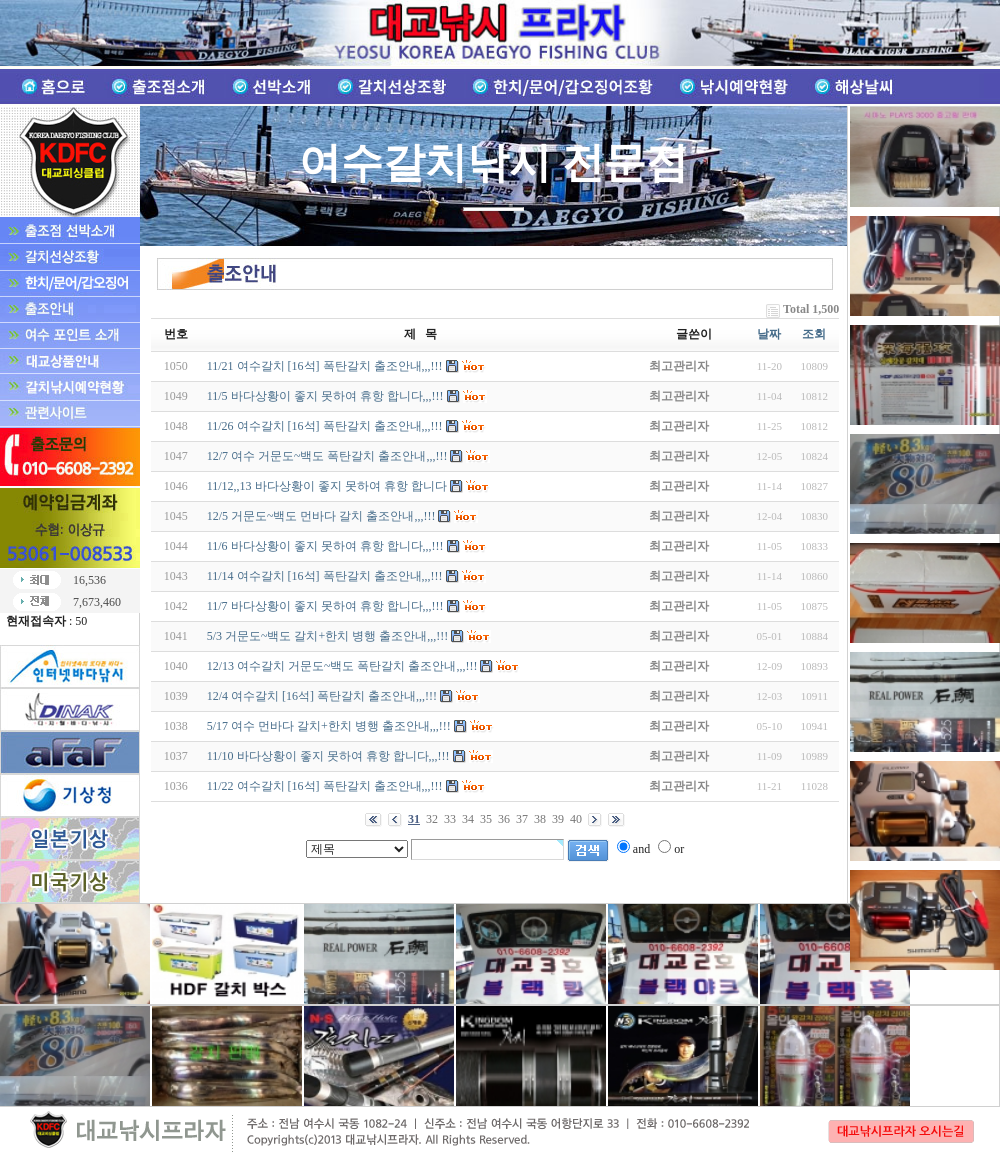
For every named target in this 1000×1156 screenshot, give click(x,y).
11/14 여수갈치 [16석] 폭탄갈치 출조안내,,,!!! (325, 576)
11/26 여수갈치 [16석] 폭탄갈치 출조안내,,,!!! (325, 426)
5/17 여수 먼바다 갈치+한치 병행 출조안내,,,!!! (329, 726)
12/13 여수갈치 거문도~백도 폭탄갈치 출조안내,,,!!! (342, 666)
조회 (814, 334)
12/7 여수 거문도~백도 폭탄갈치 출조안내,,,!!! (327, 456)
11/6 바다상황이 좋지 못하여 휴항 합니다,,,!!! (325, 546)
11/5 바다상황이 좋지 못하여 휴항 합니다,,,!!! (325, 396)
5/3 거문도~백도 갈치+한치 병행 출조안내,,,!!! (328, 636)
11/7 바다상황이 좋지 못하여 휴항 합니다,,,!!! (325, 606)
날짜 (769, 334)
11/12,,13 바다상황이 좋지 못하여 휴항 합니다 (327, 486)
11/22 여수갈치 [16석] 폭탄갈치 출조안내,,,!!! (325, 786)
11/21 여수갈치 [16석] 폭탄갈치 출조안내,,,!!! (325, 366)
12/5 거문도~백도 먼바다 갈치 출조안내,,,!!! (321, 516)
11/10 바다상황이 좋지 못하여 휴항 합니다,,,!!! (328, 756)
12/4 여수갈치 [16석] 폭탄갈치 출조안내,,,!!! (322, 696)
